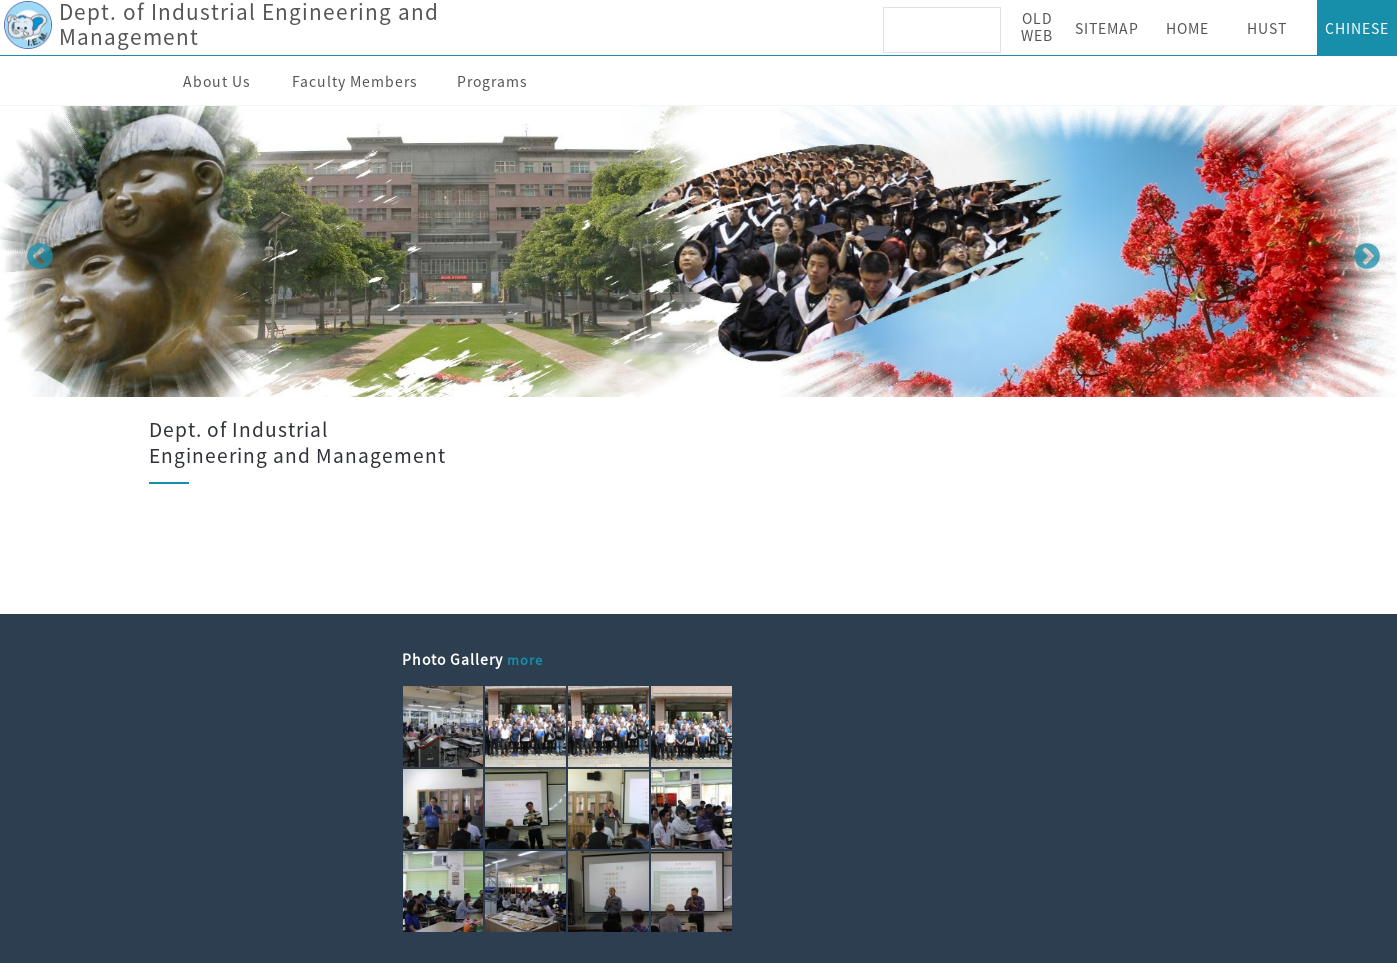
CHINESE (1357, 28)
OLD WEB (1037, 26)
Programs (492, 81)
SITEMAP (1107, 28)
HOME (1187, 28)
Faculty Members (355, 81)
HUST (1267, 28)
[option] (698, 251)
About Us (217, 81)
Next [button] (1362, 252)
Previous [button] (35, 252)
